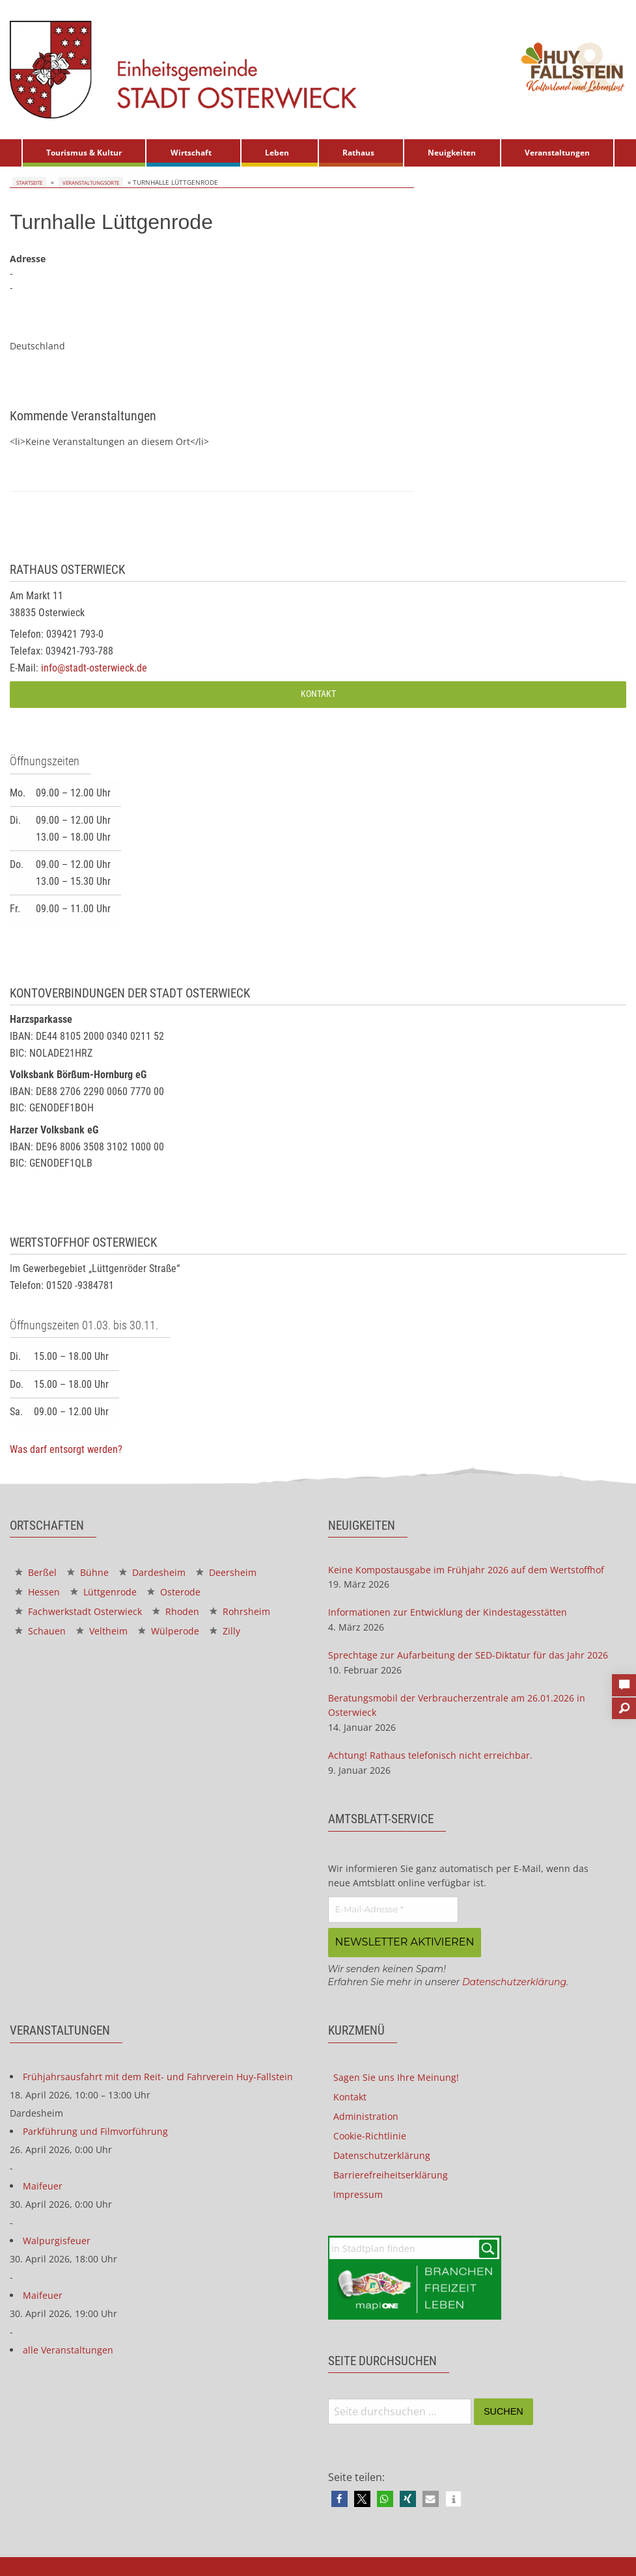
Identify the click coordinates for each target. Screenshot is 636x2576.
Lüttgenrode (103, 1592)
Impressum (358, 2192)
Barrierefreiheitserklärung (390, 2173)
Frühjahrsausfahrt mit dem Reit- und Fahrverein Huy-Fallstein (158, 2074)
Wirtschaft (191, 152)
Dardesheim (152, 1572)
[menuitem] (83, 153)
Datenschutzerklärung (514, 1980)
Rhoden (175, 1611)
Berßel (36, 1572)
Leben (277, 152)
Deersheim (226, 1572)
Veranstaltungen (557, 152)
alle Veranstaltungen (68, 2348)
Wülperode (168, 1631)
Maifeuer (42, 2184)
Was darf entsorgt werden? (66, 1449)
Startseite (28, 182)
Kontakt (318, 693)
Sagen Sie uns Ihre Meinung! (396, 2075)
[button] (339, 2497)
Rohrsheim (240, 1611)
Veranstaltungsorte (89, 182)
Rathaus (358, 152)
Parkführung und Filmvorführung (95, 2129)
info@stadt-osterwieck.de (94, 668)
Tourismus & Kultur (84, 152)
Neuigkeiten (452, 152)
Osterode (173, 1592)
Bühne (88, 1572)
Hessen (37, 1592)
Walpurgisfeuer (56, 2238)
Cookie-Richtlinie (369, 2134)
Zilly (225, 1631)
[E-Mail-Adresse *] (393, 1909)
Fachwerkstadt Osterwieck (78, 1611)
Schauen (40, 1631)
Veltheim (102, 1631)
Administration (365, 2114)
